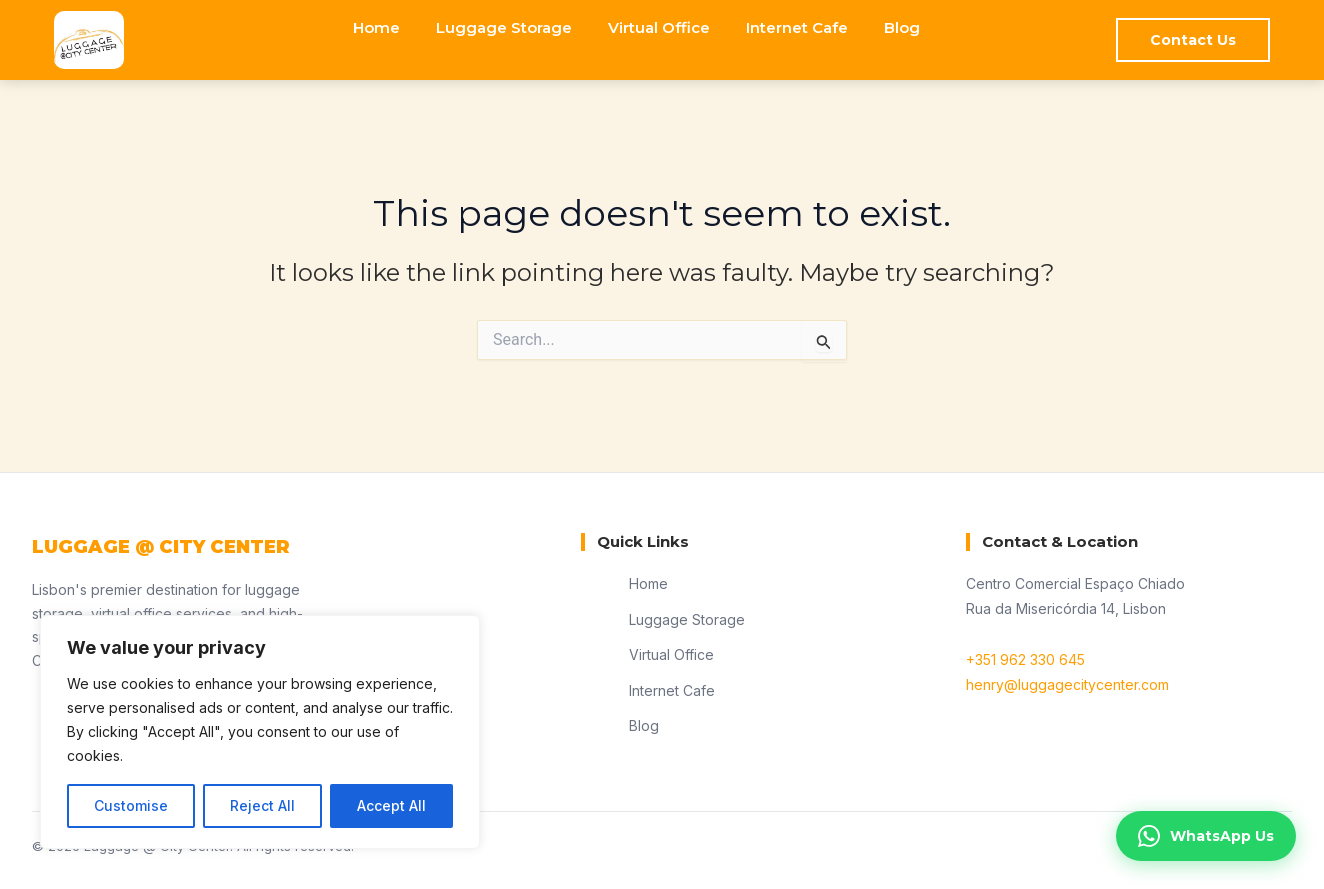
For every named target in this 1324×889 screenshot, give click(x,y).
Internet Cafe (797, 27)
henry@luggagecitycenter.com (1067, 684)
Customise (131, 805)
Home (376, 27)
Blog (902, 27)
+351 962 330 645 (1025, 659)
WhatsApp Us (1206, 836)
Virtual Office (659, 27)
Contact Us (1193, 40)
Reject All (262, 805)
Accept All (391, 805)
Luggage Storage (504, 27)
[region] (260, 732)
